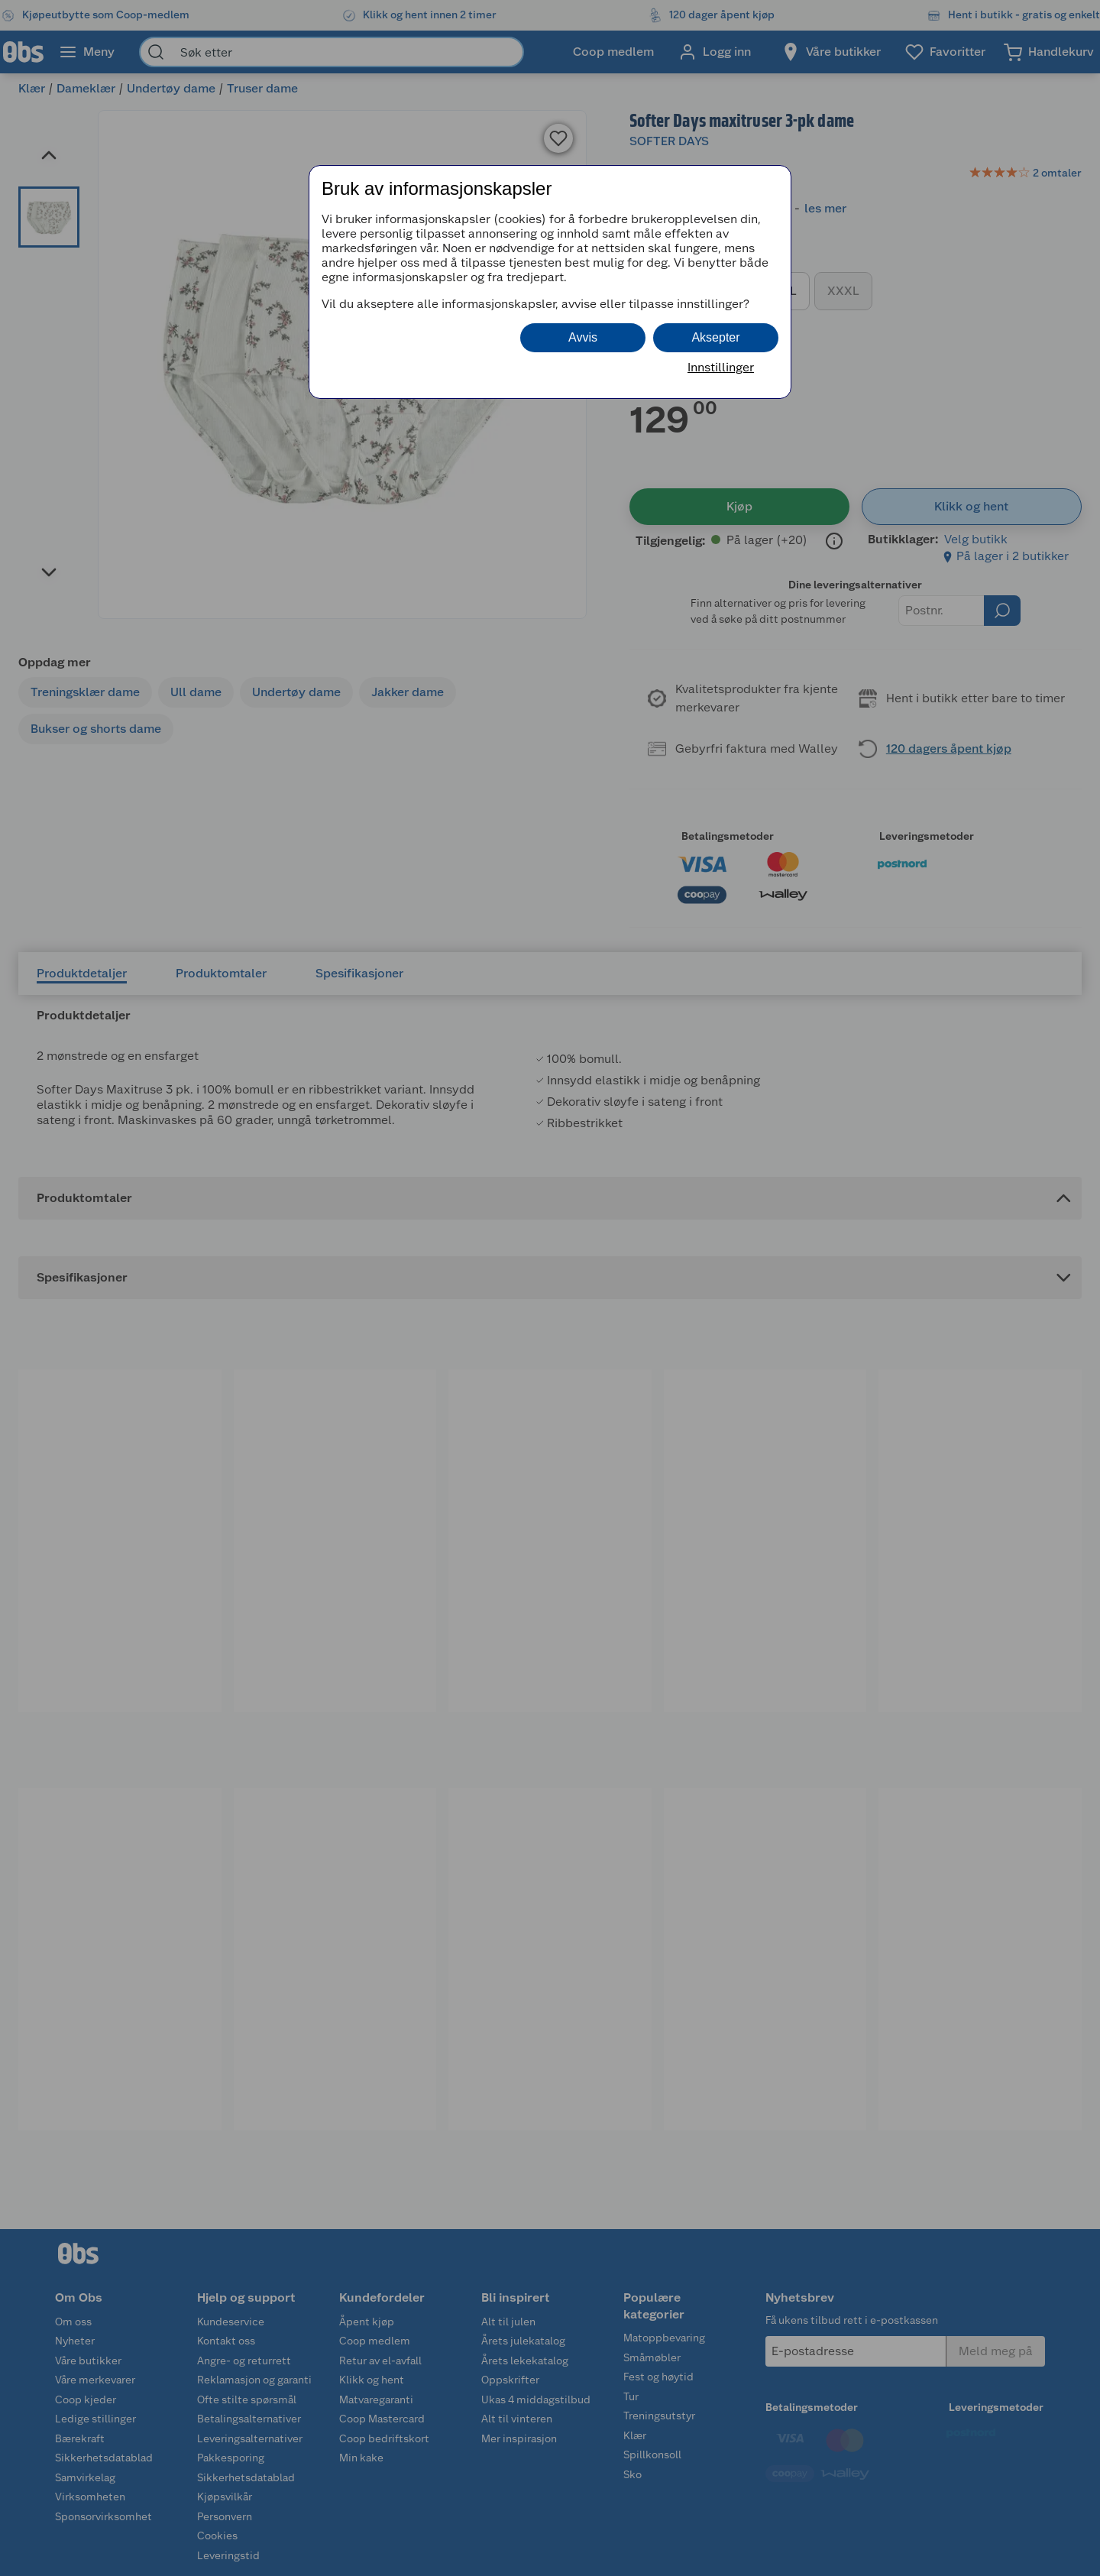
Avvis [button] (582, 337)
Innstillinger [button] (721, 367)
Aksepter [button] (715, 337)
